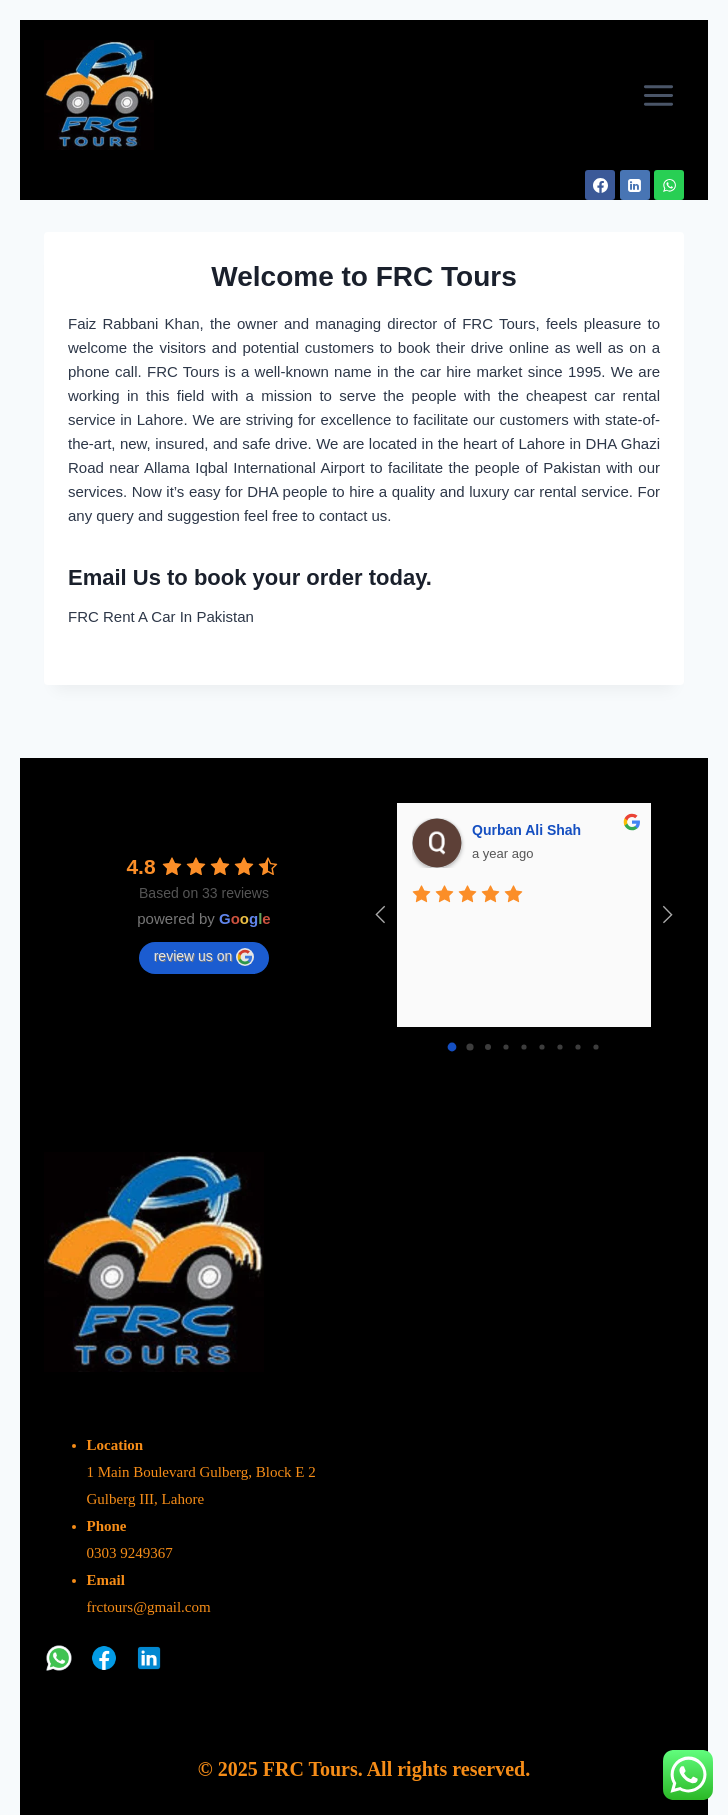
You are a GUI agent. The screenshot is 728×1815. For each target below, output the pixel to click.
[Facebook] (600, 185)
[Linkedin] (635, 185)
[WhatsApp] (669, 185)
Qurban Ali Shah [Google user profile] (526, 830)
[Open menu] (658, 95)
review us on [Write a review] (204, 957)
